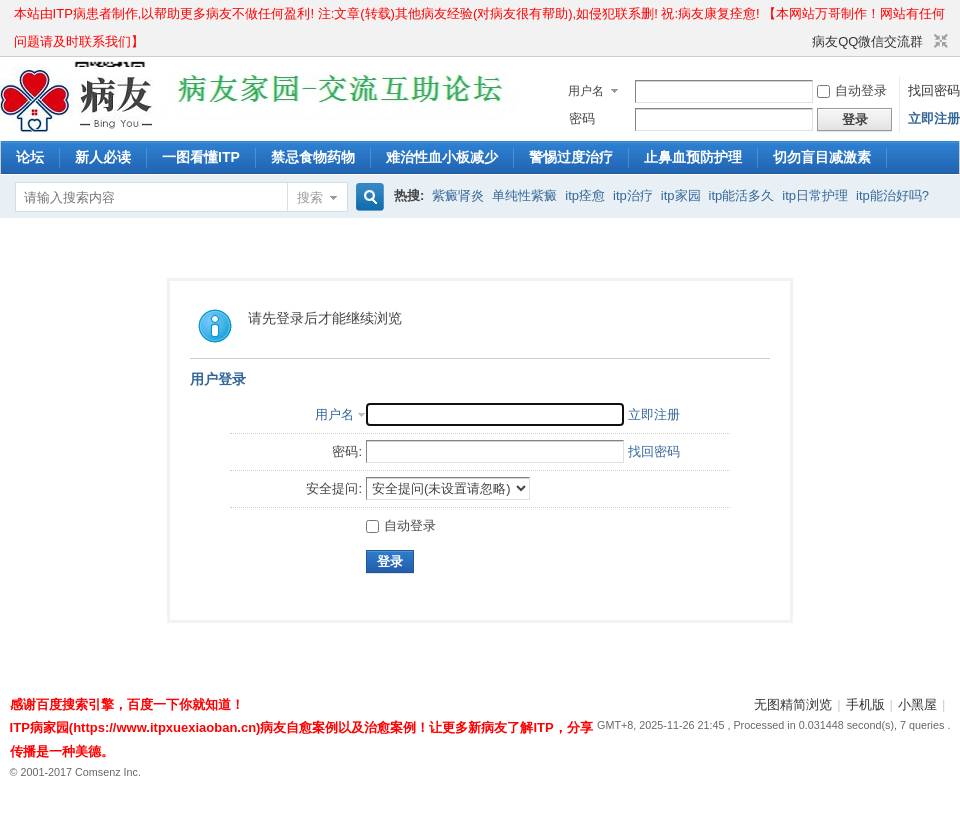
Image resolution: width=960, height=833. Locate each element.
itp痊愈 (585, 195)
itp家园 (681, 195)
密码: (347, 451)
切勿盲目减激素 (822, 157)
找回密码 (934, 90)
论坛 (30, 157)
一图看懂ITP (201, 157)
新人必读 (103, 157)
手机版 (865, 704)
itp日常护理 (815, 195)
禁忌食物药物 (313, 157)
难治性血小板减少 (442, 157)
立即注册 (934, 118)
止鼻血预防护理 (693, 157)
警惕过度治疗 (571, 157)
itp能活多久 (742, 195)
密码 (582, 118)
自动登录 (852, 90)
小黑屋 (917, 704)
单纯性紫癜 (524, 195)
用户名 (586, 91)
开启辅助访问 (803, 42)
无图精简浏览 (793, 704)
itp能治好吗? (892, 195)
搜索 (310, 197)
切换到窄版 (938, 42)
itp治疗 (633, 195)
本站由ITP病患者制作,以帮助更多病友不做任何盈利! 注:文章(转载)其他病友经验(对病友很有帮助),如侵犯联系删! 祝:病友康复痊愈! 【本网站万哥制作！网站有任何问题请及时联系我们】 (480, 17)
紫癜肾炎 (458, 195)
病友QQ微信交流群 (867, 41)
